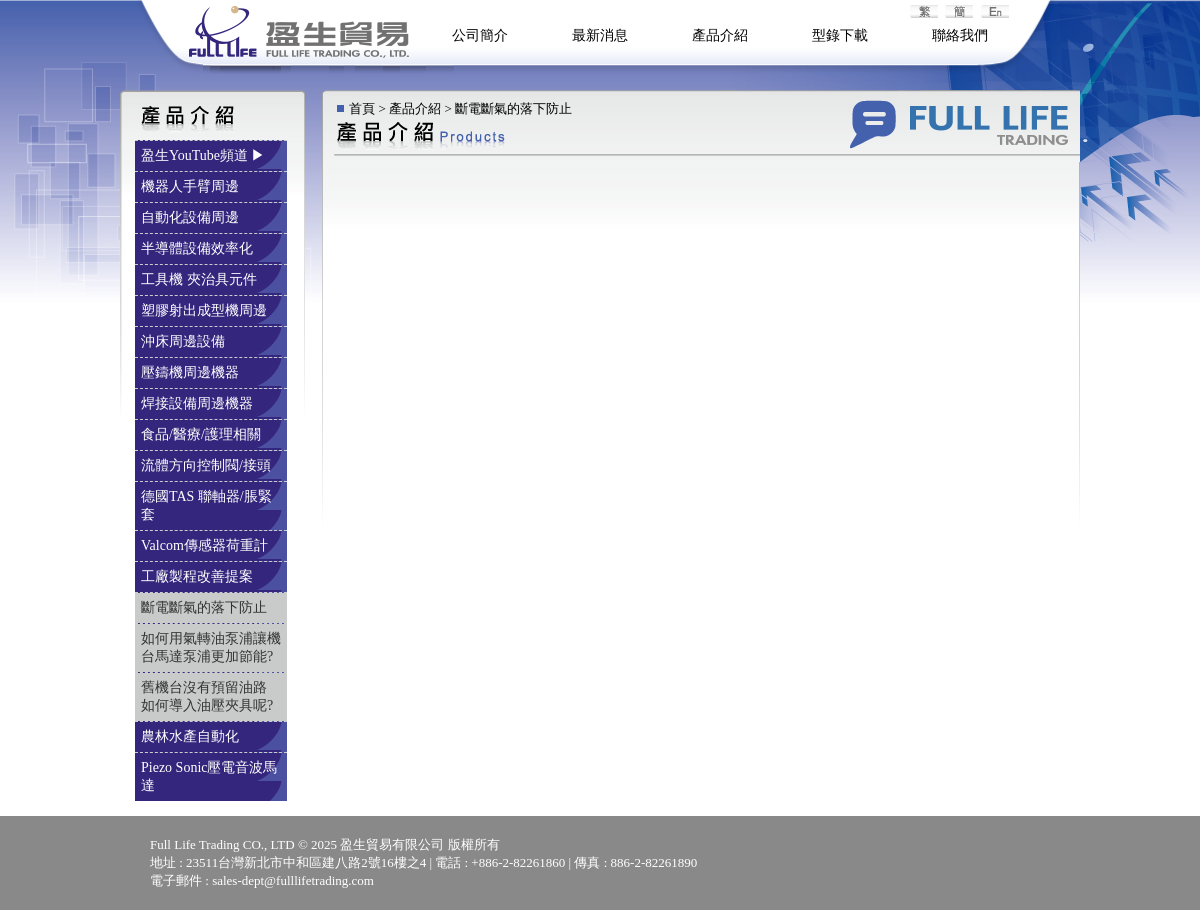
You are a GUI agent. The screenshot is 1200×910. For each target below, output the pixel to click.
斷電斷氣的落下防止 (206, 607)
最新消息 (600, 35)
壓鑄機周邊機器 (192, 372)
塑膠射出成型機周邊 (206, 310)
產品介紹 (720, 35)
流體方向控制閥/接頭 (207, 465)
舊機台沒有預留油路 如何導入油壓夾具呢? (209, 696)
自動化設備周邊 (192, 217)
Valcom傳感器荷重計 (206, 545)
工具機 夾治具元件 (200, 279)
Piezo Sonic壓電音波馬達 (209, 776)
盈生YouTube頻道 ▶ (205, 155)
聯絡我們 (960, 35)
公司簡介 (480, 35)
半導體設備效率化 (199, 248)
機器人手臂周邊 (192, 186)
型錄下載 (840, 35)
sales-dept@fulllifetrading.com (293, 880)
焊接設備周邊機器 (199, 403)
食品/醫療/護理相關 (202, 434)
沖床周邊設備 (185, 341)
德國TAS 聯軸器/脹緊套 (206, 505)
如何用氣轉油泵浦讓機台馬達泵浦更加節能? (211, 647)
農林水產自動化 (192, 736)
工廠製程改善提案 (199, 576)
